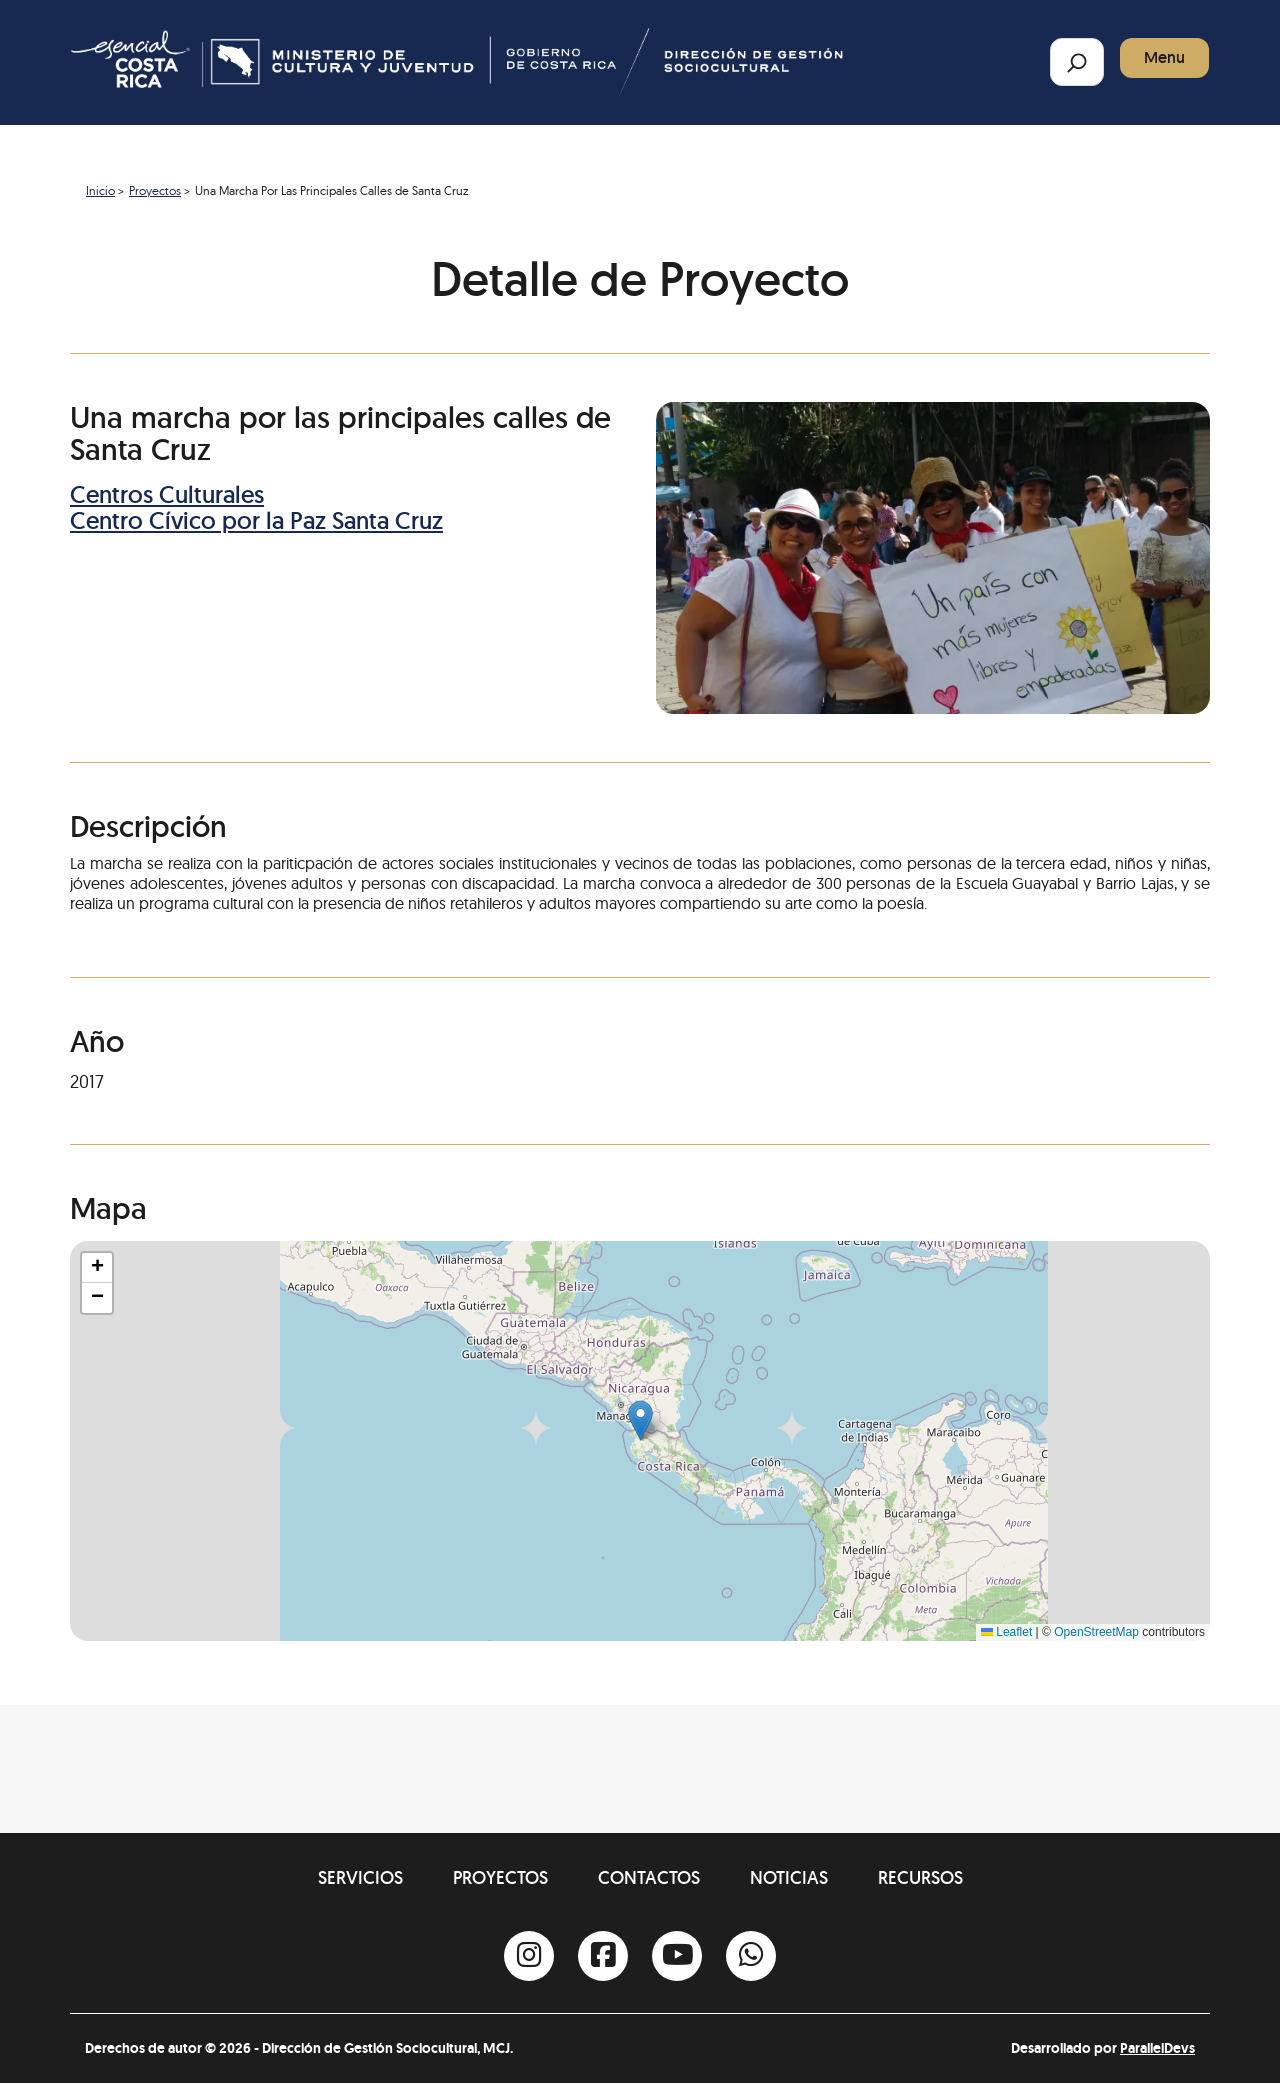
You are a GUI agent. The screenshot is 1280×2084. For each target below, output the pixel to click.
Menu (1164, 57)
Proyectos (155, 190)
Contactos (649, 1877)
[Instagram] (529, 1956)
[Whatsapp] (751, 1956)
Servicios (360, 1877)
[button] (640, 1420)
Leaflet (1006, 1632)
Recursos (920, 1877)
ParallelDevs (1157, 2048)
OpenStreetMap (1096, 1632)
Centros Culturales (167, 494)
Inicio (100, 190)
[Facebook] (603, 1956)
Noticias (789, 1877)
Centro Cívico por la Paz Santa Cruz (256, 520)
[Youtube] (677, 1956)
